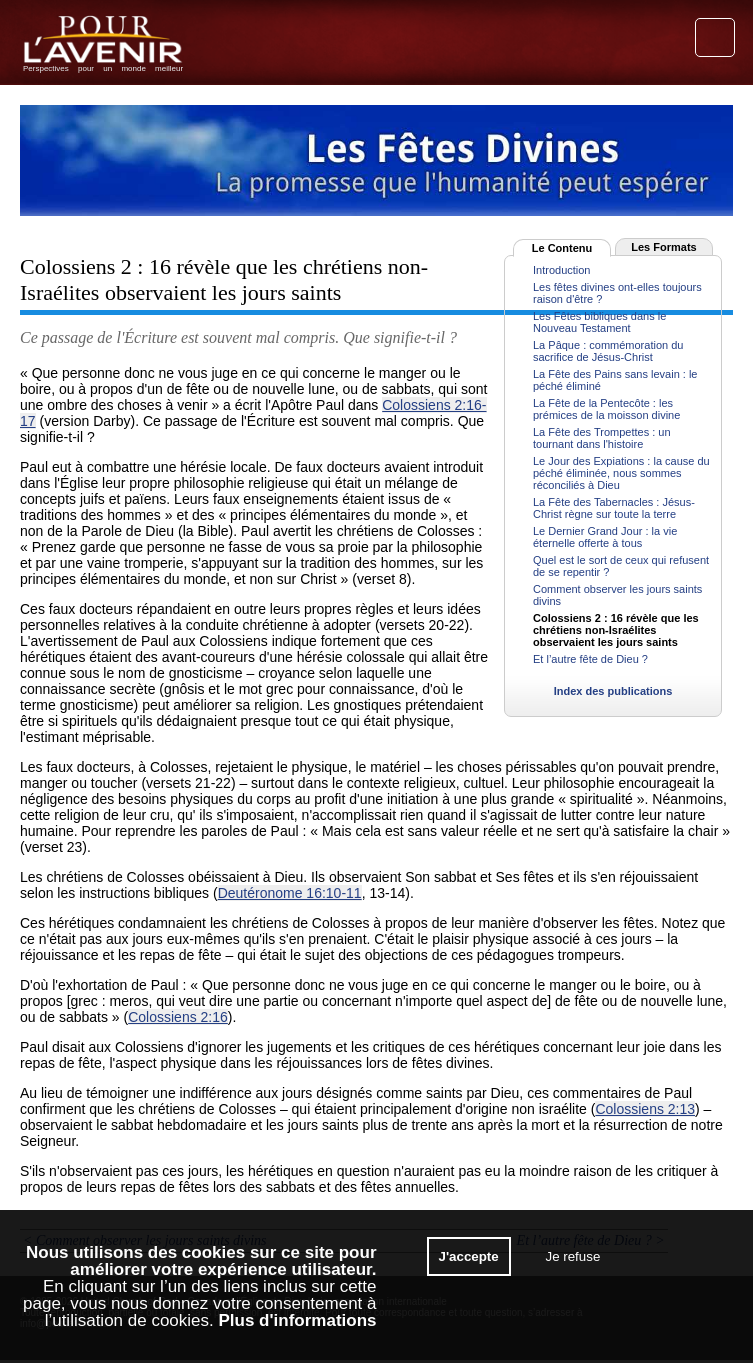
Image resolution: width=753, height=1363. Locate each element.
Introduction (561, 270)
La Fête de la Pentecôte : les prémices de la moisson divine (606, 409)
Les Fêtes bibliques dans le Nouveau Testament (599, 322)
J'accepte (469, 1256)
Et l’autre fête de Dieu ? (590, 659)
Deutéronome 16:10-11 (290, 893)
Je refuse (572, 1256)
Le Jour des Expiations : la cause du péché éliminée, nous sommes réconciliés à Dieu (621, 473)
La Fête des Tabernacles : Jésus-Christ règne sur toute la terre (614, 508)
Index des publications (613, 691)
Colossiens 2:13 (645, 1109)
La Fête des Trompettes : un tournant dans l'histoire (602, 438)
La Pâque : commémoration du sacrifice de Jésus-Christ (608, 351)
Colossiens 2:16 (178, 1017)
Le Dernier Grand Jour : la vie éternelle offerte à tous (605, 537)
